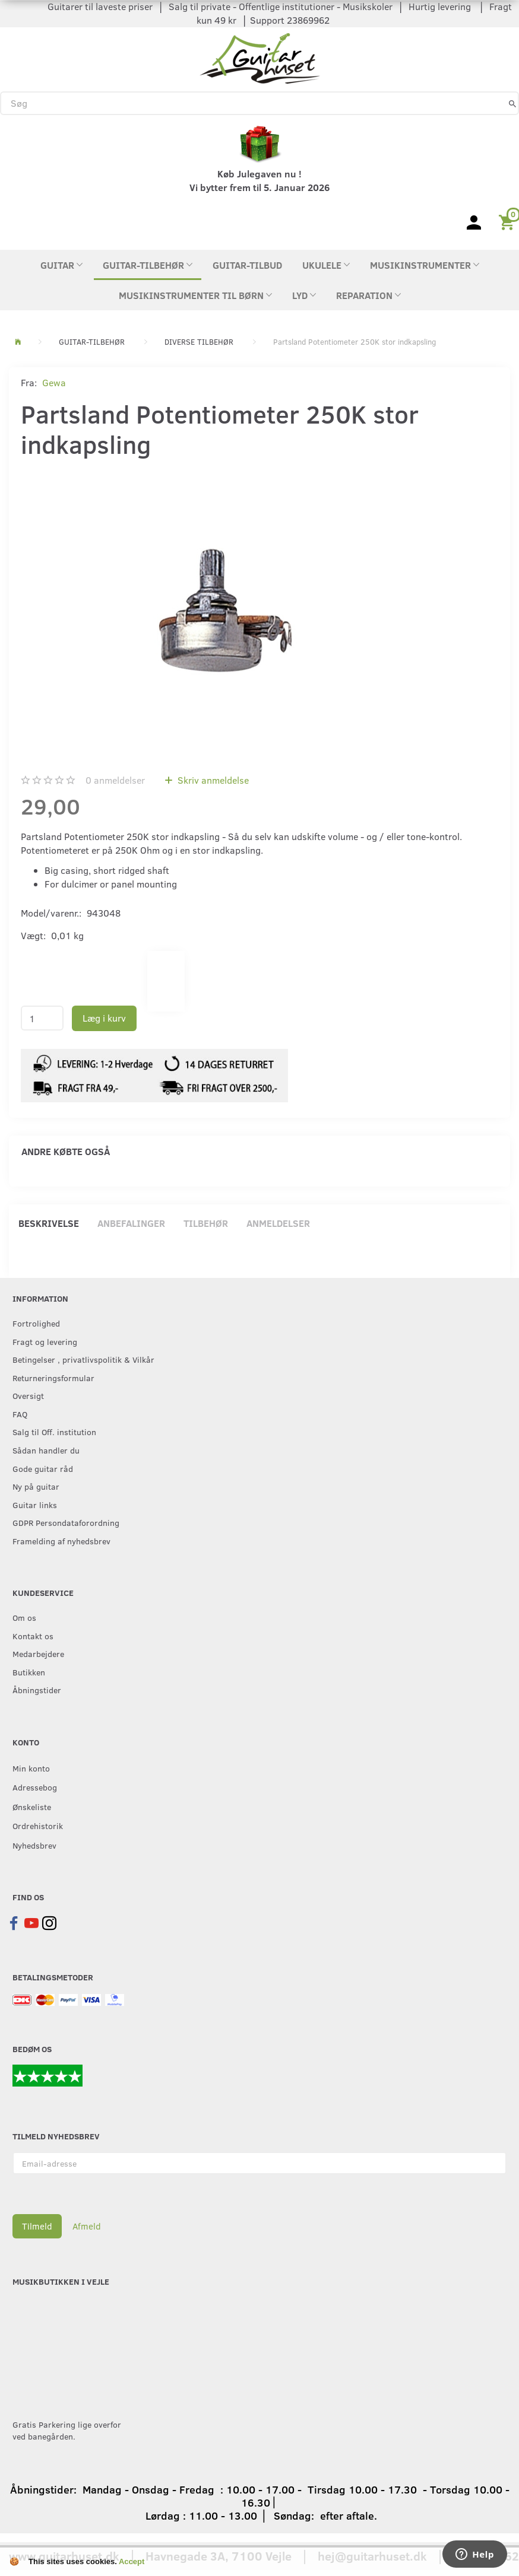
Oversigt (28, 1395)
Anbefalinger (131, 1223)
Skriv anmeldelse (212, 780)
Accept (131, 2561)
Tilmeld (37, 2226)
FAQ (19, 1414)
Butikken (28, 1672)
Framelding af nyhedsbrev (61, 1541)
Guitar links (34, 1504)
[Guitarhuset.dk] (260, 56)
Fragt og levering (44, 1341)
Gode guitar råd (42, 1468)
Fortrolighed (36, 1323)
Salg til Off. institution (54, 1432)
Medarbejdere (38, 1653)
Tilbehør (205, 1223)
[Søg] (512, 103)
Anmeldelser (278, 1223)
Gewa (54, 382)
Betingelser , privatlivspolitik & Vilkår (83, 1359)
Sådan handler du (46, 1450)
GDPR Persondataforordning (65, 1522)
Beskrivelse (48, 1223)
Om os (24, 1617)
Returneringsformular (53, 1378)
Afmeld (86, 2226)
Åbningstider (36, 1690)
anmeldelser (115, 780)
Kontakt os (32, 1636)
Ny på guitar (35, 1486)
